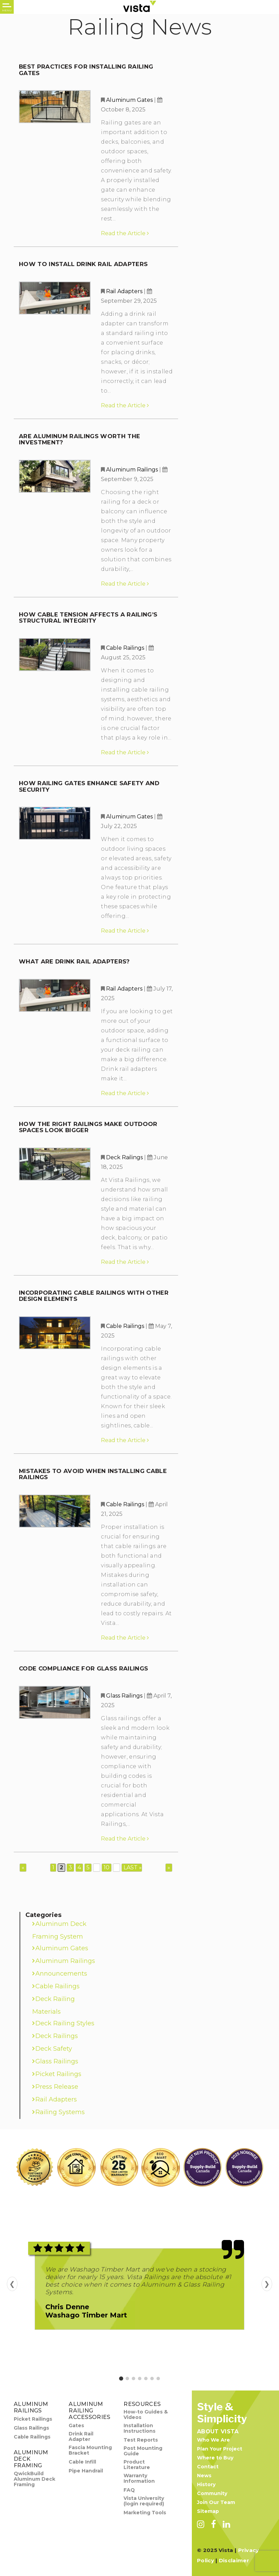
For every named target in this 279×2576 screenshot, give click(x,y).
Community (212, 2493)
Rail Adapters (124, 291)
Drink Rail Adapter (81, 2436)
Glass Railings (124, 1695)
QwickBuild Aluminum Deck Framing (34, 2479)
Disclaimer (234, 2560)
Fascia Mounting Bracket (90, 2450)
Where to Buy (215, 2457)
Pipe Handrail (86, 2470)
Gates (76, 2425)
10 (106, 1867)
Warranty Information (139, 2478)
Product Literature (137, 2464)
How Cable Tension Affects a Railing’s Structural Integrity (88, 617)
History (206, 2484)
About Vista (218, 2431)
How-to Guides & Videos (146, 2414)
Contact (208, 2466)
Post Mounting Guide (143, 2450)
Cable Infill (82, 2462)
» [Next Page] (168, 1867)
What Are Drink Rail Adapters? (74, 961)
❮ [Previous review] (12, 2284)
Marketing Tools (145, 2512)
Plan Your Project (219, 2449)
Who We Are (213, 2440)
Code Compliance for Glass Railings (83, 1668)
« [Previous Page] (23, 1867)
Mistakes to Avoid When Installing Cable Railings (93, 1474)
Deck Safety (53, 2048)
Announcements (61, 1973)
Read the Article (125, 233)
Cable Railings (125, 648)
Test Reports (141, 2440)
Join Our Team (216, 2502)
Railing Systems (60, 2112)
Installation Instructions (139, 2428)
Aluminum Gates (129, 100)
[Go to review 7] (158, 2378)
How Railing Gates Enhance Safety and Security (89, 786)
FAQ (129, 2490)
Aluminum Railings (132, 469)
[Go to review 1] (121, 2378)
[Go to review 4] (139, 2378)
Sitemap (208, 2511)
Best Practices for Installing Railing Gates (86, 69)
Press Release (56, 2086)
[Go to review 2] (127, 2378)
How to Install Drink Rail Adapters (83, 264)
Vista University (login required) (144, 2500)
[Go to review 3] (133, 2378)
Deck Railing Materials (53, 2005)
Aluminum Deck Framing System (59, 1930)
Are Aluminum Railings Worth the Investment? (79, 439)
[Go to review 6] (152, 2378)
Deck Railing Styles (64, 2023)
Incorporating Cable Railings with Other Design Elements (93, 1296)
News (204, 2475)
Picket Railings (58, 2074)
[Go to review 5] (146, 2378)
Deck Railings (124, 1157)
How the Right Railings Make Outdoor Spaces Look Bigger (88, 1127)
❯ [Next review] (267, 2284)
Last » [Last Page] (133, 1867)
